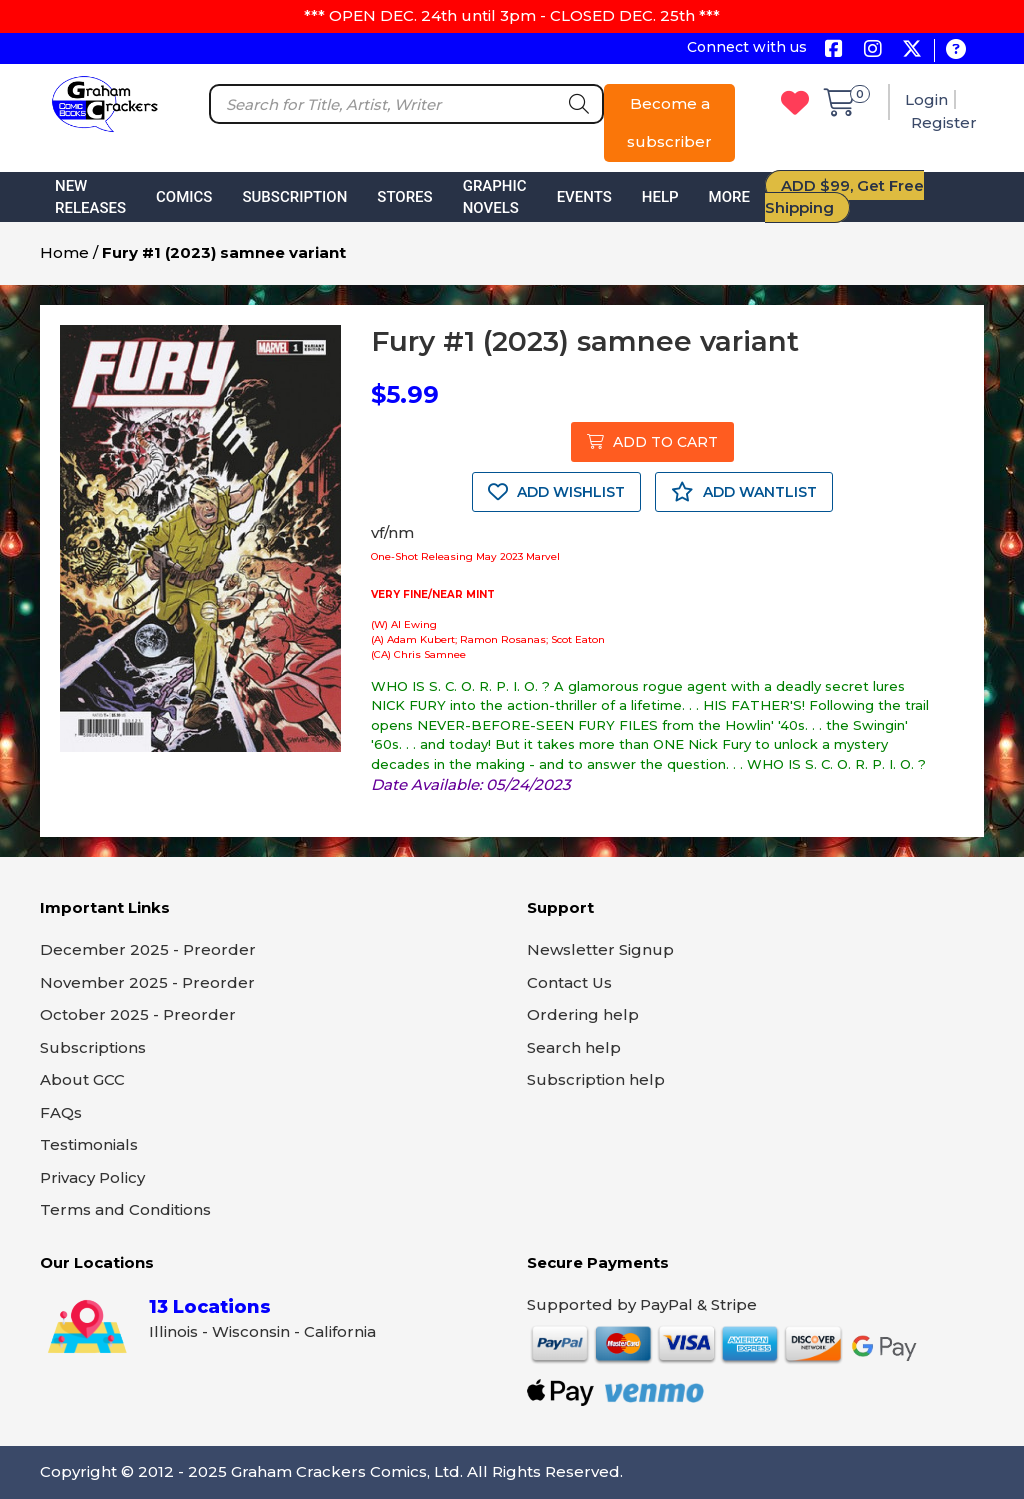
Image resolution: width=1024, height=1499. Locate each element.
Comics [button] (184, 197)
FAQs (61, 1112)
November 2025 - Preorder (147, 982)
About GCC (82, 1079)
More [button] (729, 197)
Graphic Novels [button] (495, 197)
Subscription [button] (294, 197)
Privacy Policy (92, 1177)
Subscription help (596, 1079)
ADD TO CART (652, 442)
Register (944, 122)
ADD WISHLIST (556, 492)
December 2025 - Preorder (148, 949)
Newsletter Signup (600, 949)
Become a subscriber (669, 122)
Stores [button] (404, 197)
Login (926, 99)
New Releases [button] (90, 197)
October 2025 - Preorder (138, 1014)
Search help (574, 1047)
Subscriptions (93, 1047)
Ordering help (583, 1014)
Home (64, 252)
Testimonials (89, 1144)
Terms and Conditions (125, 1209)
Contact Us (569, 982)
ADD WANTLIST (744, 492)
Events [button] (584, 197)
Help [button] (660, 197)
